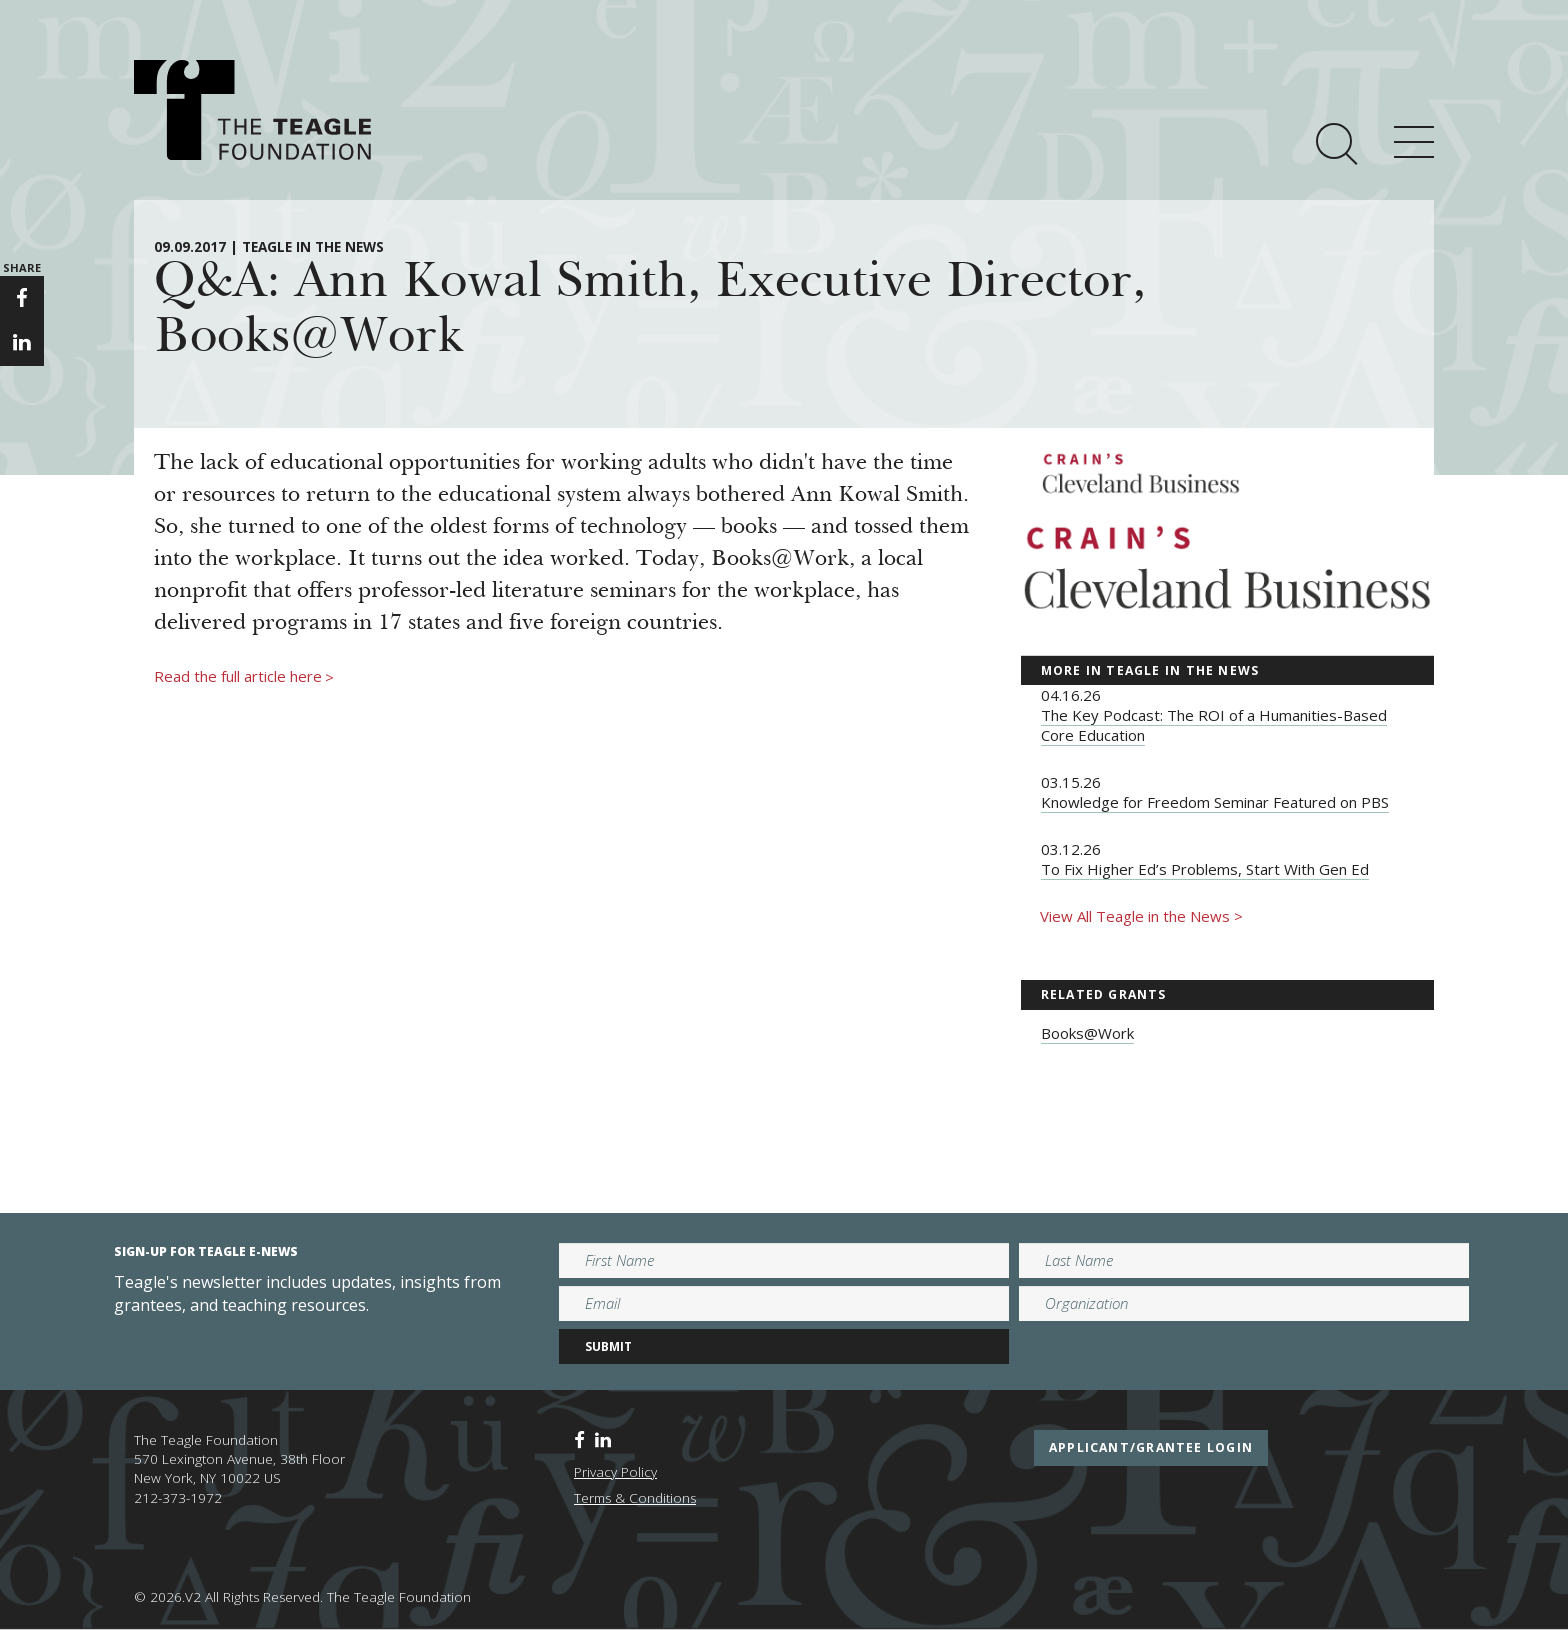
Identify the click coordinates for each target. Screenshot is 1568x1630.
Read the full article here (244, 677)
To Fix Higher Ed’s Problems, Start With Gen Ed (1205, 869)
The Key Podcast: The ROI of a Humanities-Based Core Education (1214, 725)
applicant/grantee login (1151, 1447)
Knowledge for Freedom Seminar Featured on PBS (1215, 802)
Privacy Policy (615, 1472)
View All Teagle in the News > (1141, 916)
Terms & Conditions (635, 1498)
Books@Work (1087, 1033)
